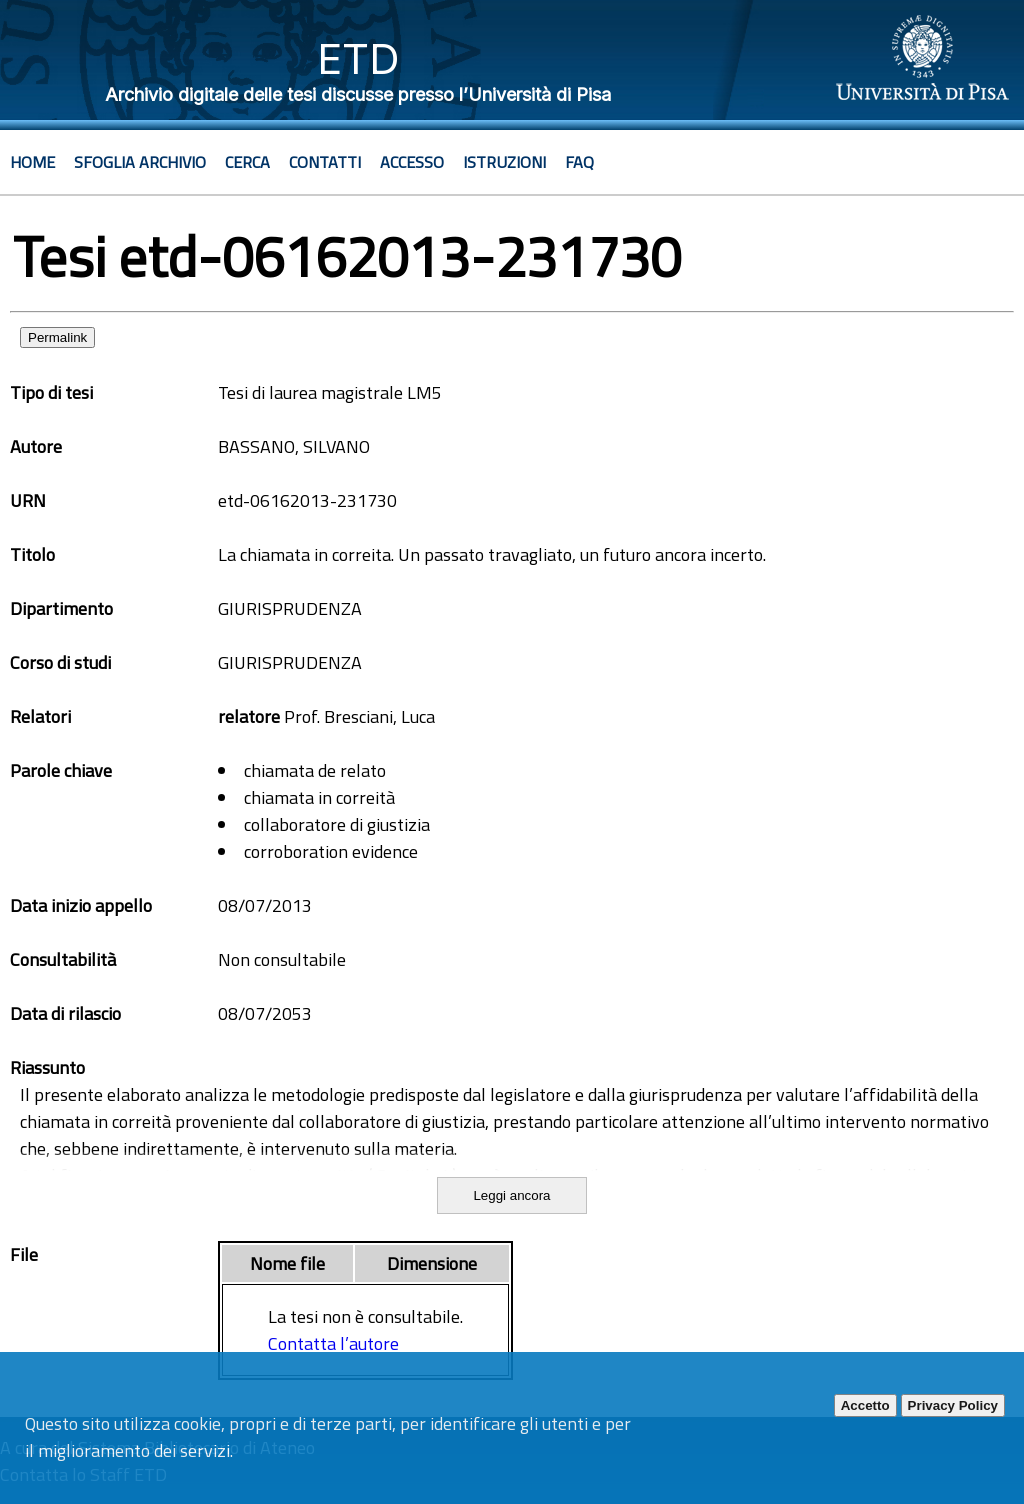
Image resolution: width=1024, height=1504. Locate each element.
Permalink (57, 337)
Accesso (412, 162)
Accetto (865, 1405)
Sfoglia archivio (140, 162)
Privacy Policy (953, 1405)
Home (32, 162)
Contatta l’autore (333, 1343)
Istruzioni (504, 162)
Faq (579, 162)
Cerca (247, 162)
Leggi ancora (511, 1195)
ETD (358, 58)
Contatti (325, 162)
